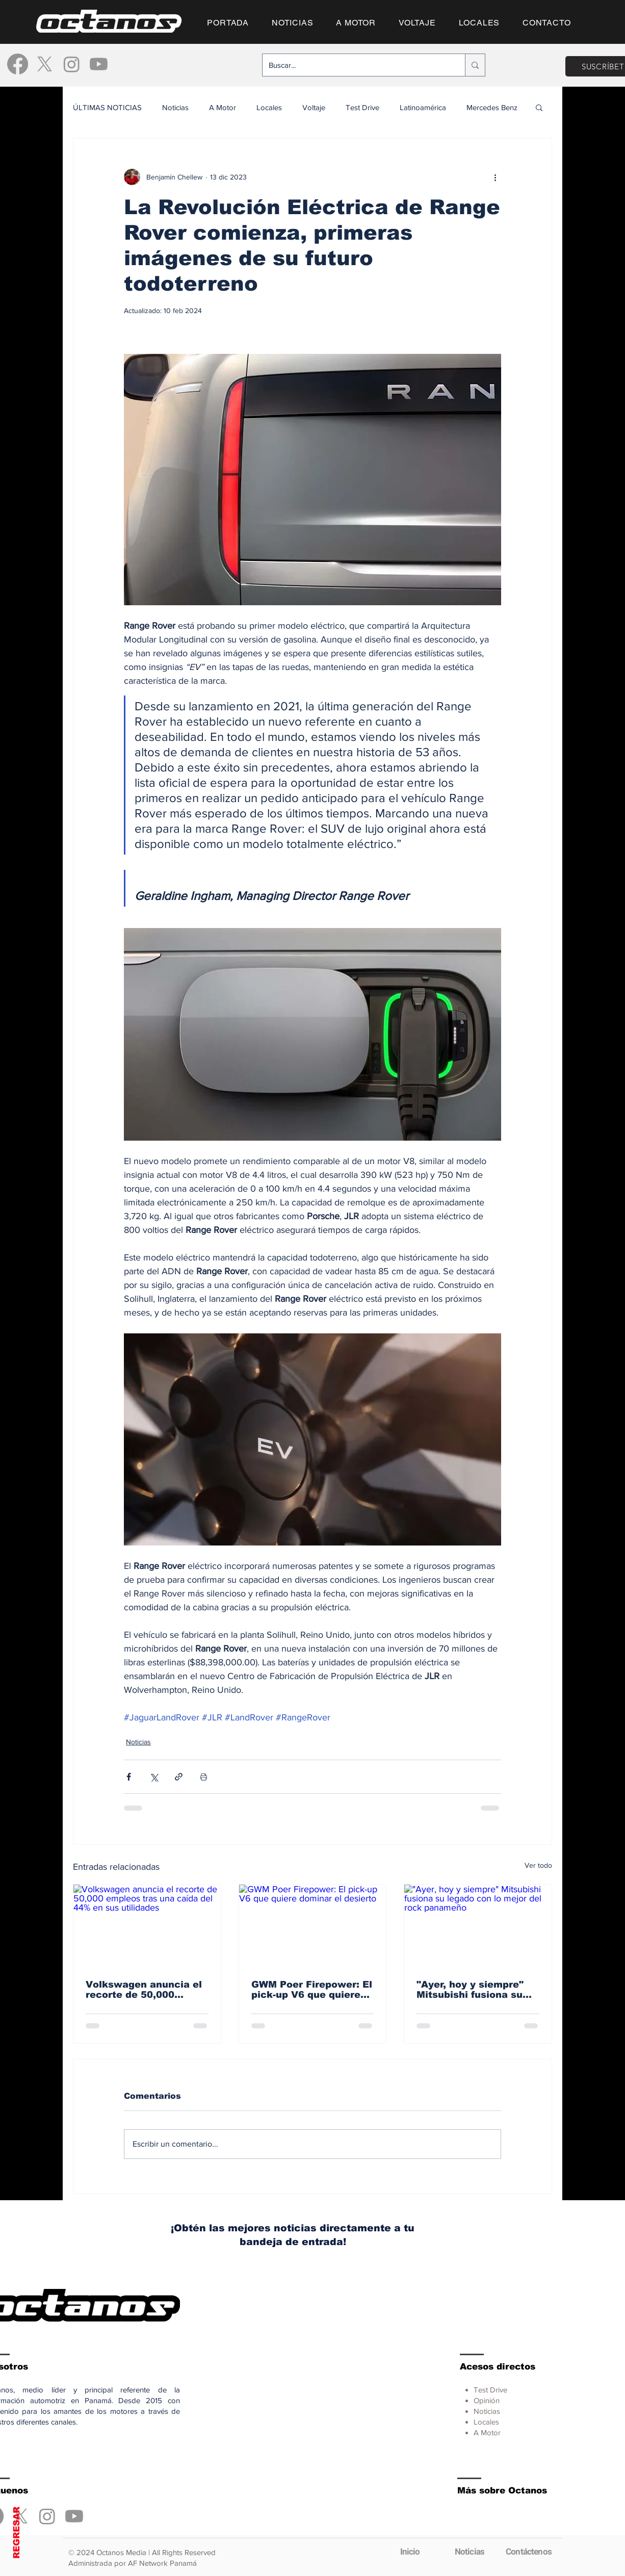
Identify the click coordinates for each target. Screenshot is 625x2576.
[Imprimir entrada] (204, 1777)
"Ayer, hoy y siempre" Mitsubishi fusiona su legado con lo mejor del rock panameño (475, 1989)
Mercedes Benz (491, 107)
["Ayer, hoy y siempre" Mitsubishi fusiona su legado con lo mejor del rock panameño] (478, 1926)
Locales (269, 107)
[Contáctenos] (528, 2551)
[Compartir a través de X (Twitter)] (154, 1777)
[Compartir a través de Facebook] (129, 1777)
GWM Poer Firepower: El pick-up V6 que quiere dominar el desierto (311, 1989)
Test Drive (362, 107)
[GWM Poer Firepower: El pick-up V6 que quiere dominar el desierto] (312, 1926)
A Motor (222, 107)
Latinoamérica (423, 107)
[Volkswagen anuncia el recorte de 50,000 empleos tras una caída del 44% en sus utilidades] (147, 1926)
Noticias (175, 107)
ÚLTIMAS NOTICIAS (107, 107)
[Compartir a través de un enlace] (179, 1777)
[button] (539, 107)
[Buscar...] (356, 65)
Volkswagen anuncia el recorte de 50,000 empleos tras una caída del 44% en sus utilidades (144, 1989)
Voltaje (313, 107)
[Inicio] (409, 2551)
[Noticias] (469, 2551)
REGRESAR (16, 2533)
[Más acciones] (495, 177)
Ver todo (538, 1865)
